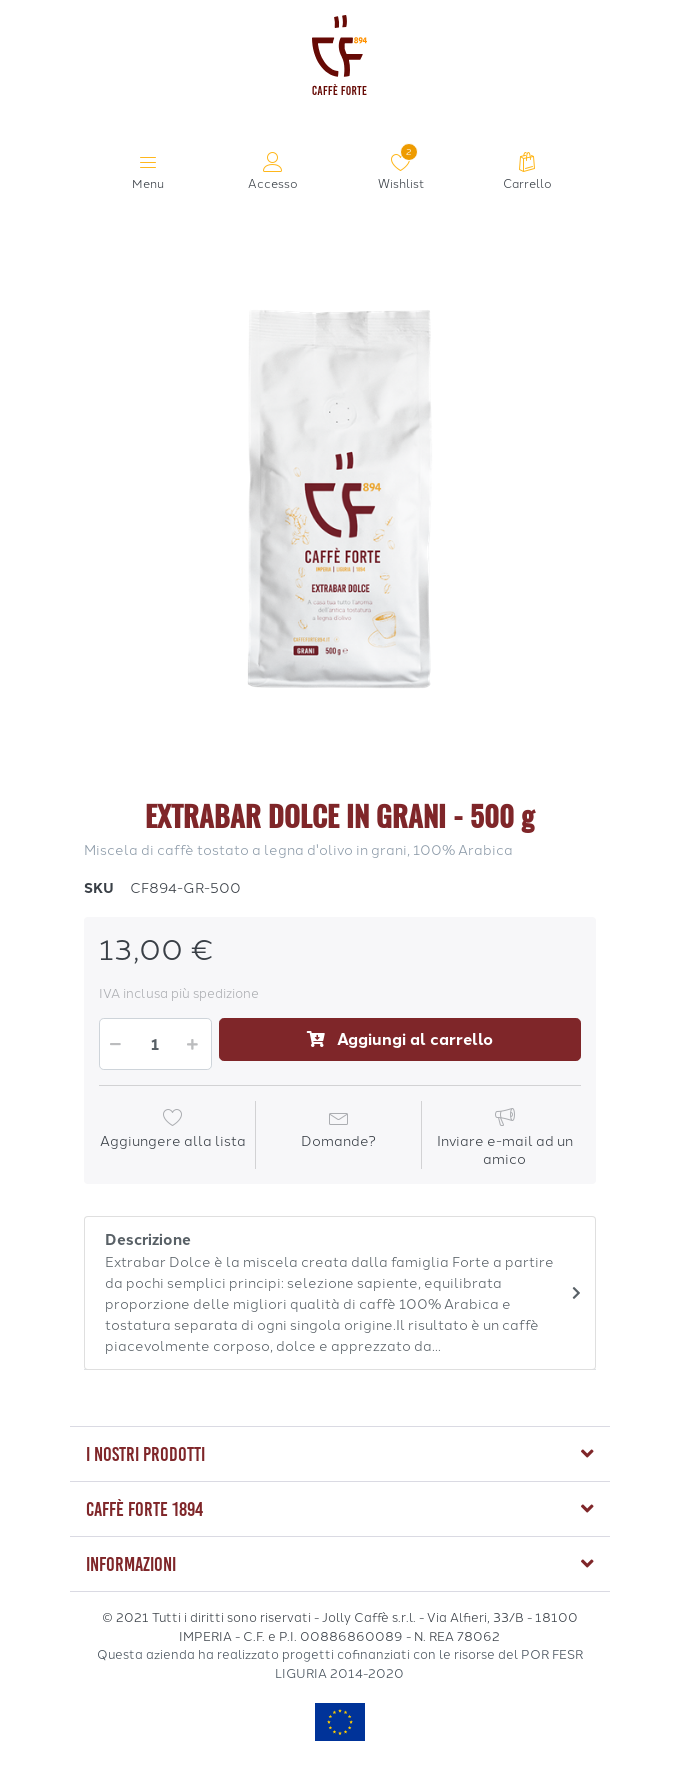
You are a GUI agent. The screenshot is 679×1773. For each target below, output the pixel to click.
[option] (340, 499)
